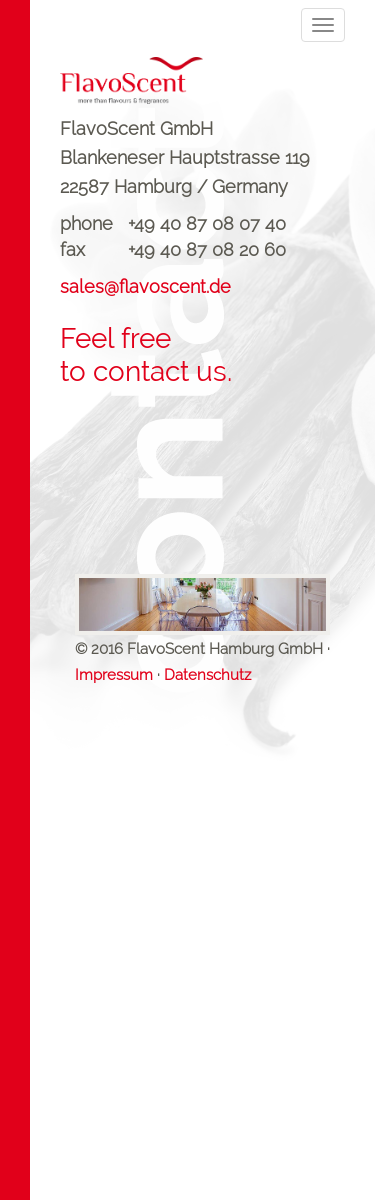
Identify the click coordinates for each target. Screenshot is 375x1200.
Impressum (114, 675)
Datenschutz (207, 675)
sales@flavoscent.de (145, 286)
